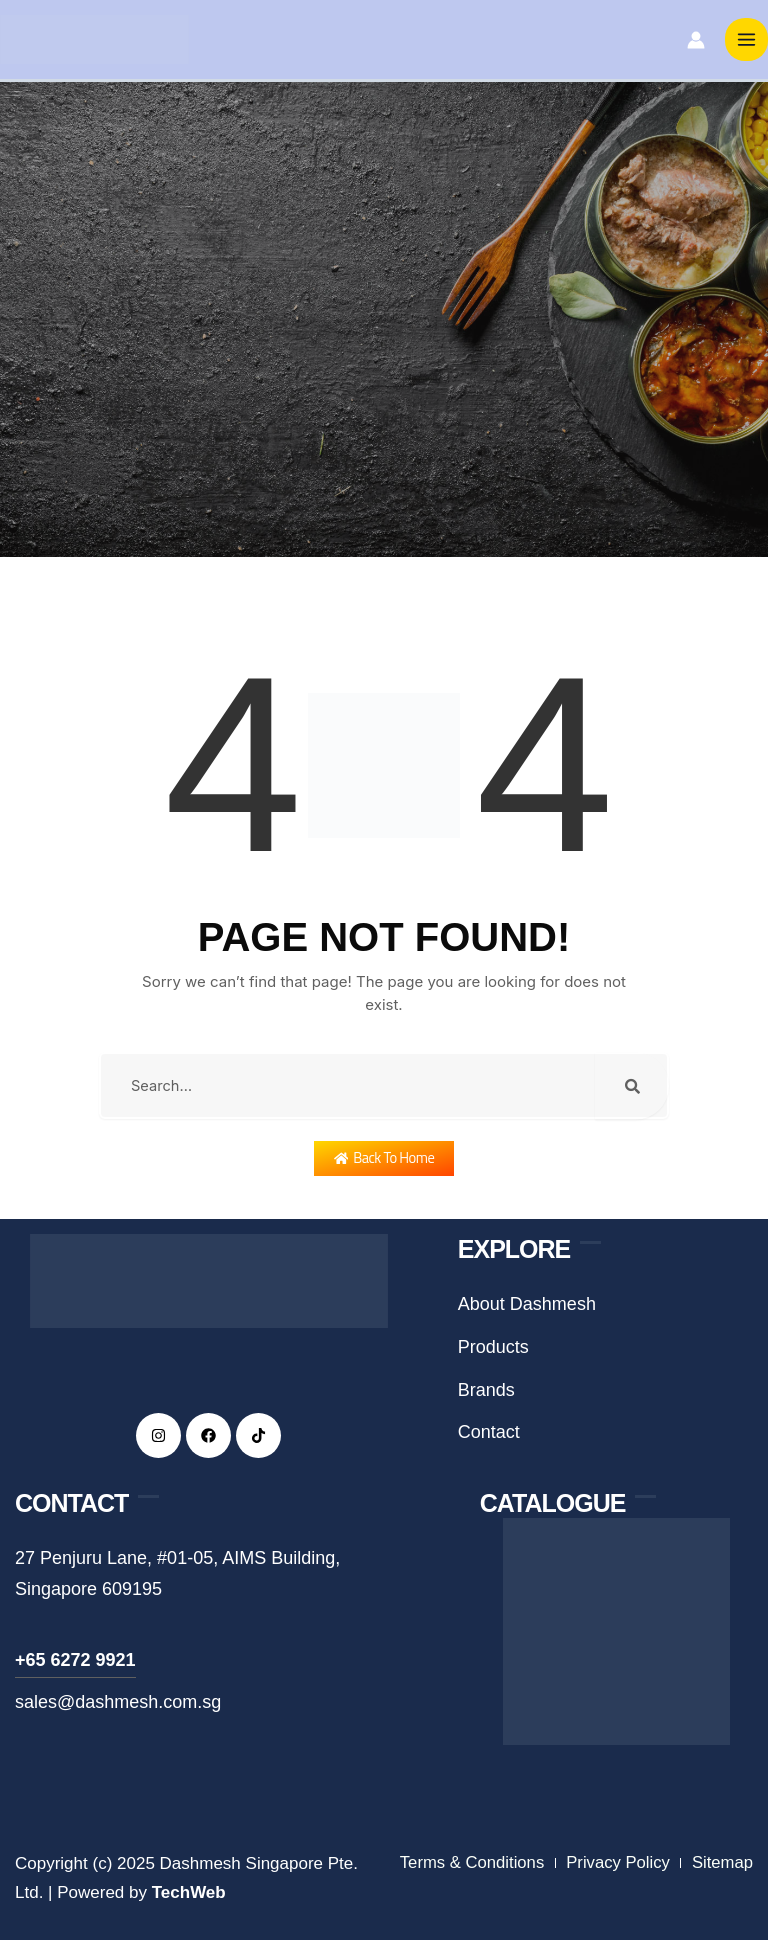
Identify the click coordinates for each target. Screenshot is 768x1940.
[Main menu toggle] (747, 42)
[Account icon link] (696, 42)
